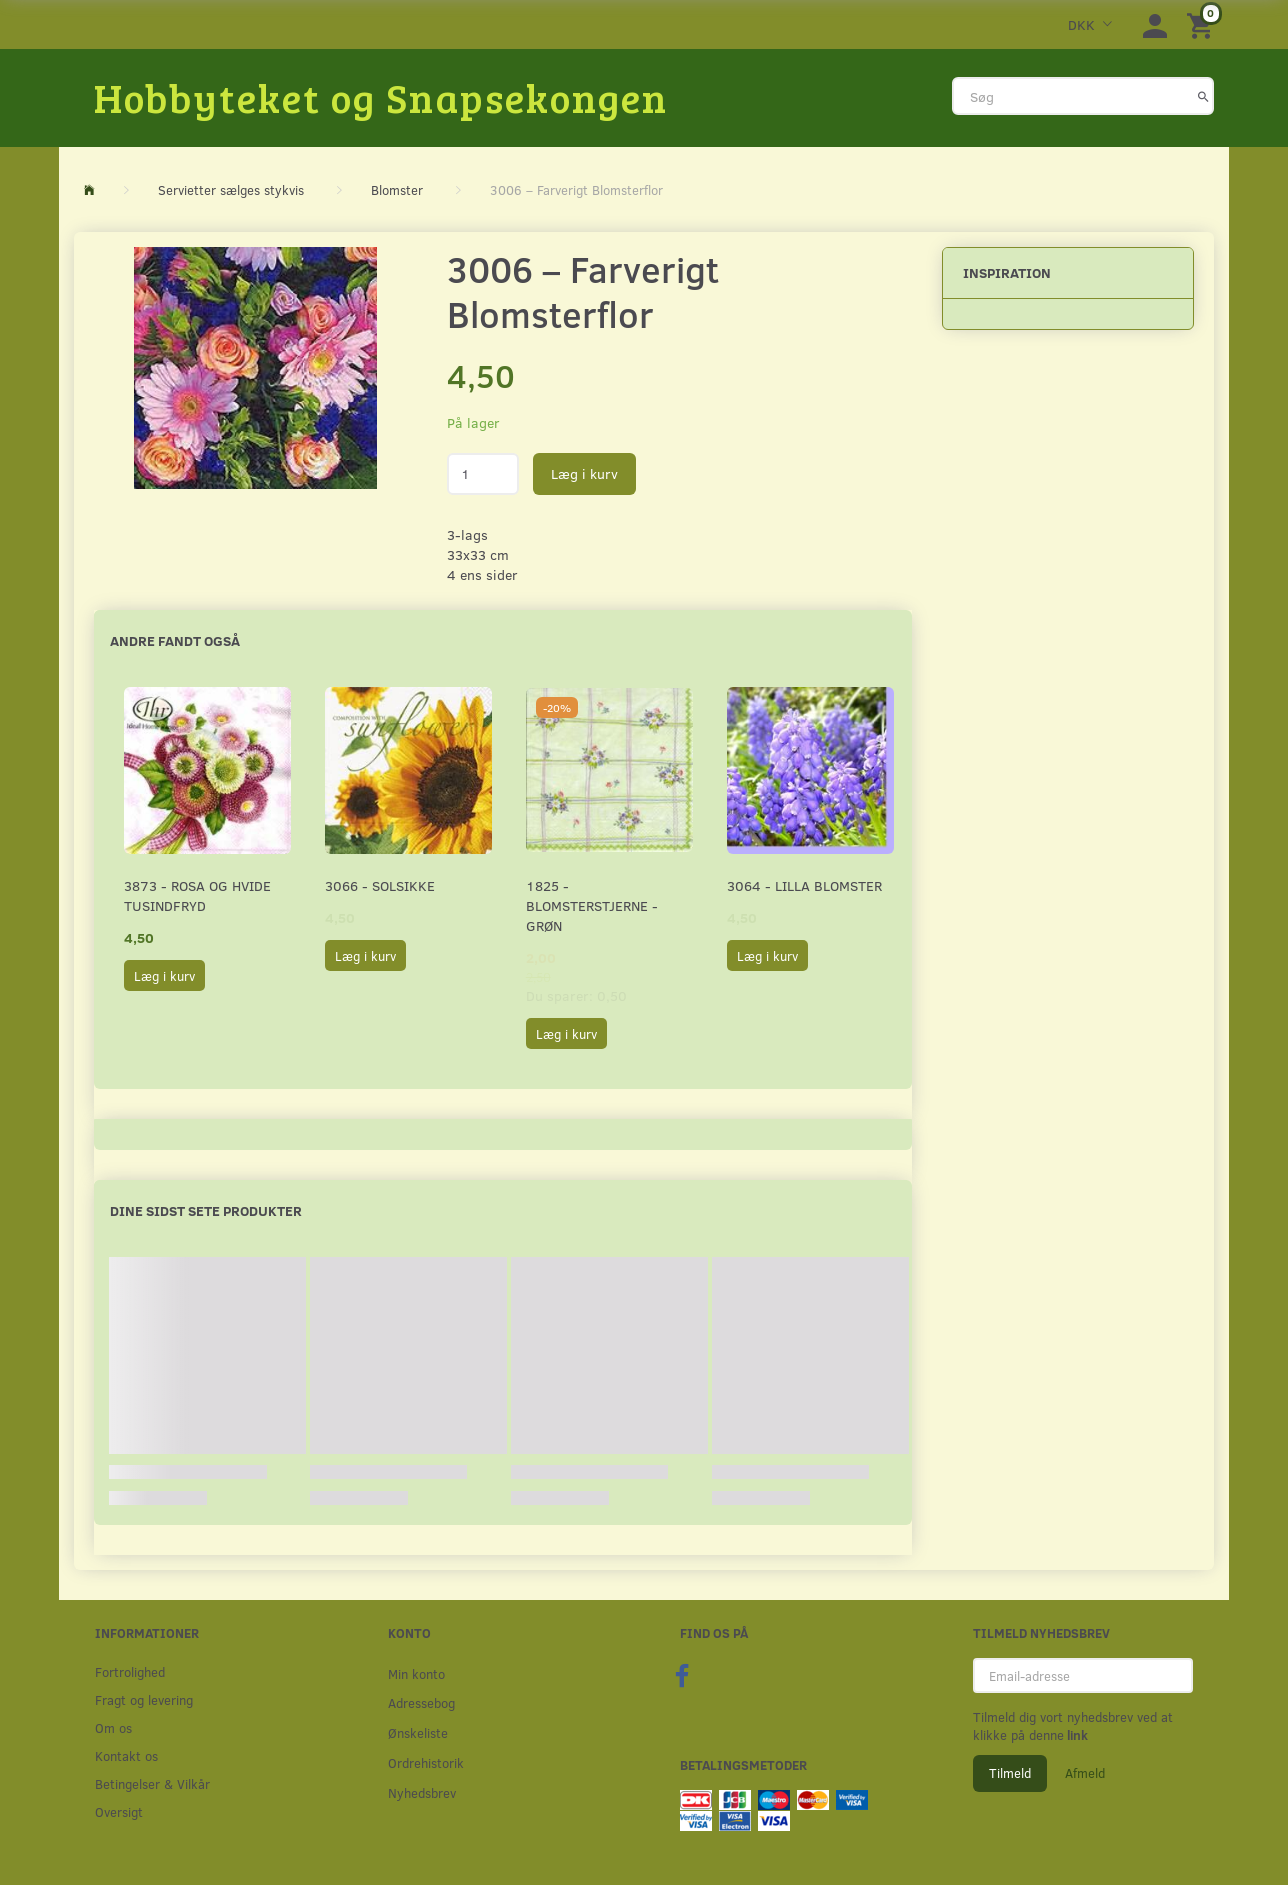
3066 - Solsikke (380, 885)
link (1076, 1735)
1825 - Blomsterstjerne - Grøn (592, 905)
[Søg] (1203, 96)
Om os (113, 1727)
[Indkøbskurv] (1203, 24)
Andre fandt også (175, 640)
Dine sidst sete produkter (206, 1210)
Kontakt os (126, 1755)
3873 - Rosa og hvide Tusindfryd (197, 895)
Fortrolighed (130, 1671)
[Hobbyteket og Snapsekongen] (381, 97)
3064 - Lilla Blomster (804, 885)
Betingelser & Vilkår (152, 1783)
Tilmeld (1010, 1773)
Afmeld (1085, 1773)
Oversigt (119, 1811)
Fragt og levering (144, 1699)
